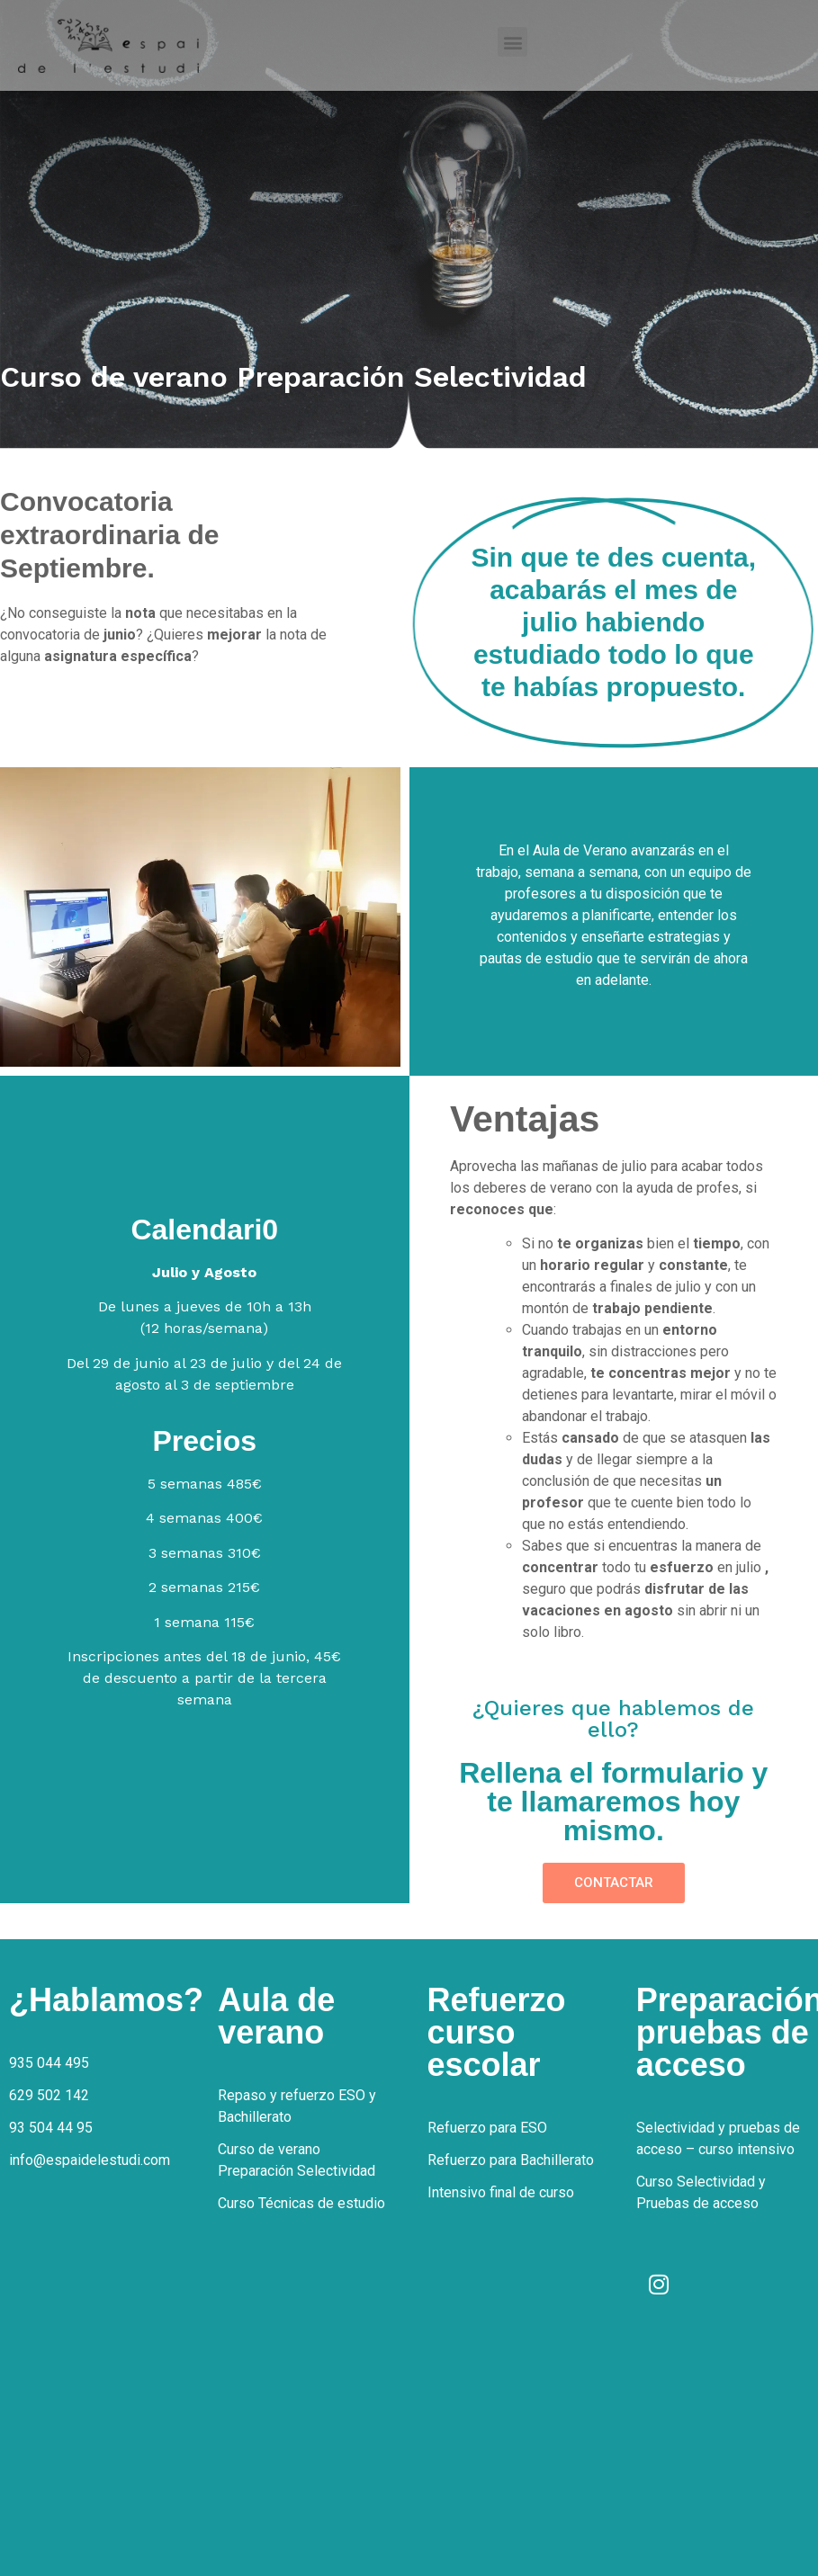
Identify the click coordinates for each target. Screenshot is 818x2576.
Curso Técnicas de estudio (301, 2203)
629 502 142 (49, 2095)
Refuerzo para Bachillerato (510, 2160)
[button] (512, 42)
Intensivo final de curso (500, 2192)
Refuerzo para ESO (487, 2127)
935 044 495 (49, 2062)
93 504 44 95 (51, 2127)
